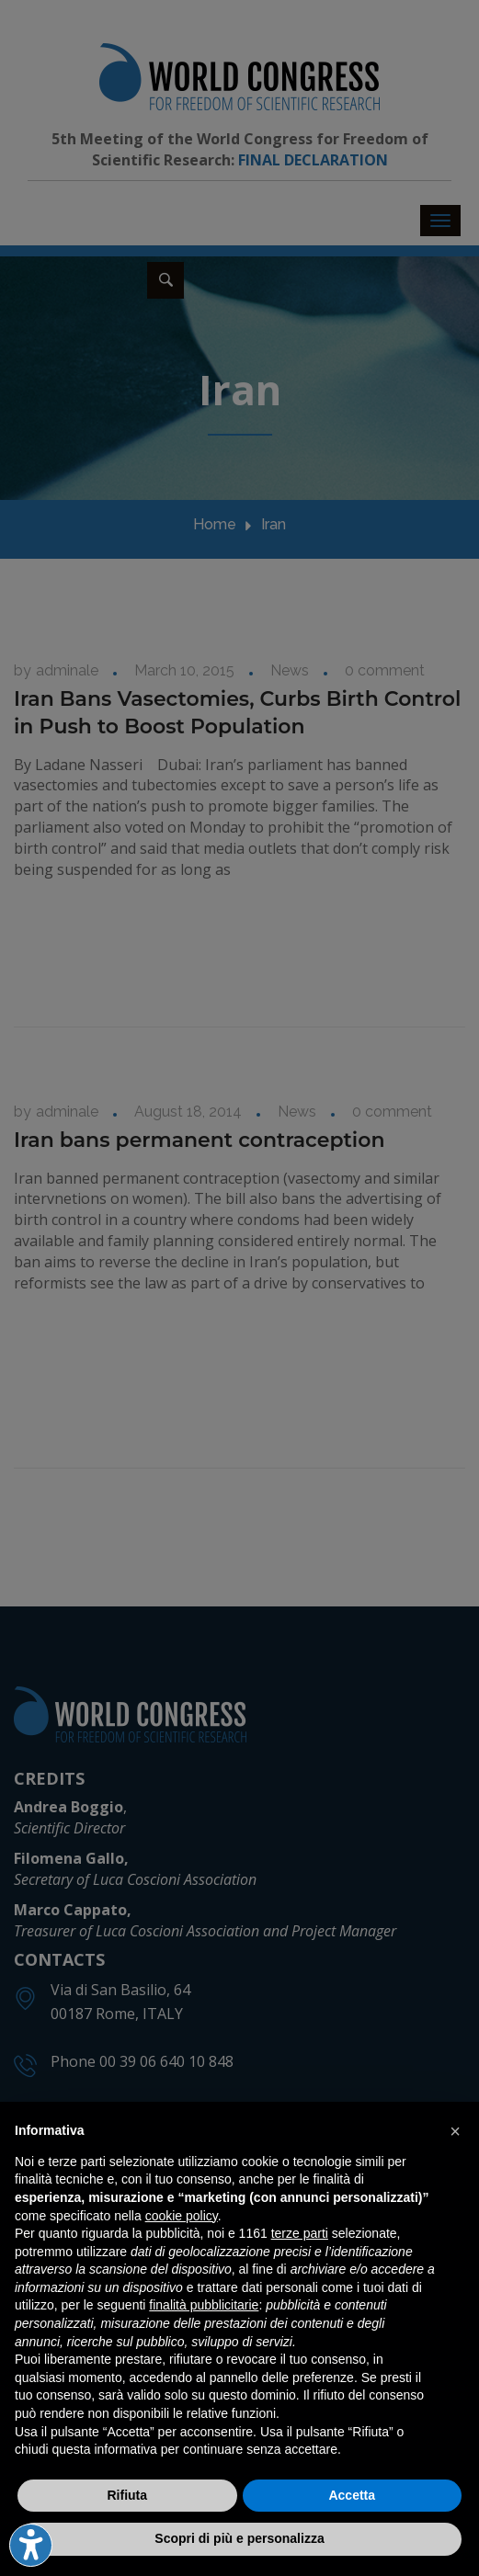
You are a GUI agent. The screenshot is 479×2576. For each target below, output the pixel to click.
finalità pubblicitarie (203, 2305)
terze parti (299, 2233)
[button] (455, 2131)
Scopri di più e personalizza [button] (239, 2538)
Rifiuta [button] (127, 2495)
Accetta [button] (351, 2495)
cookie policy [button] (181, 2215)
